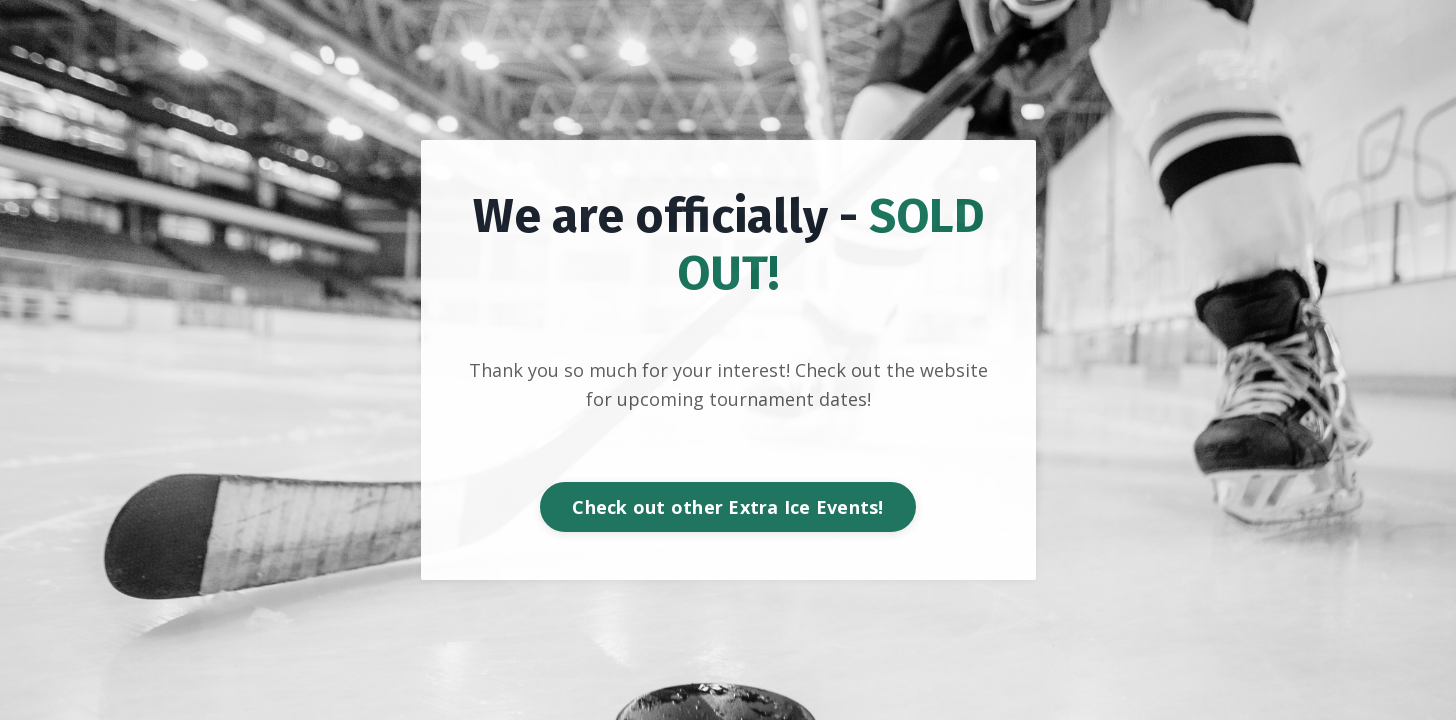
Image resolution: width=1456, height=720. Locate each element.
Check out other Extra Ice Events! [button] (727, 507)
